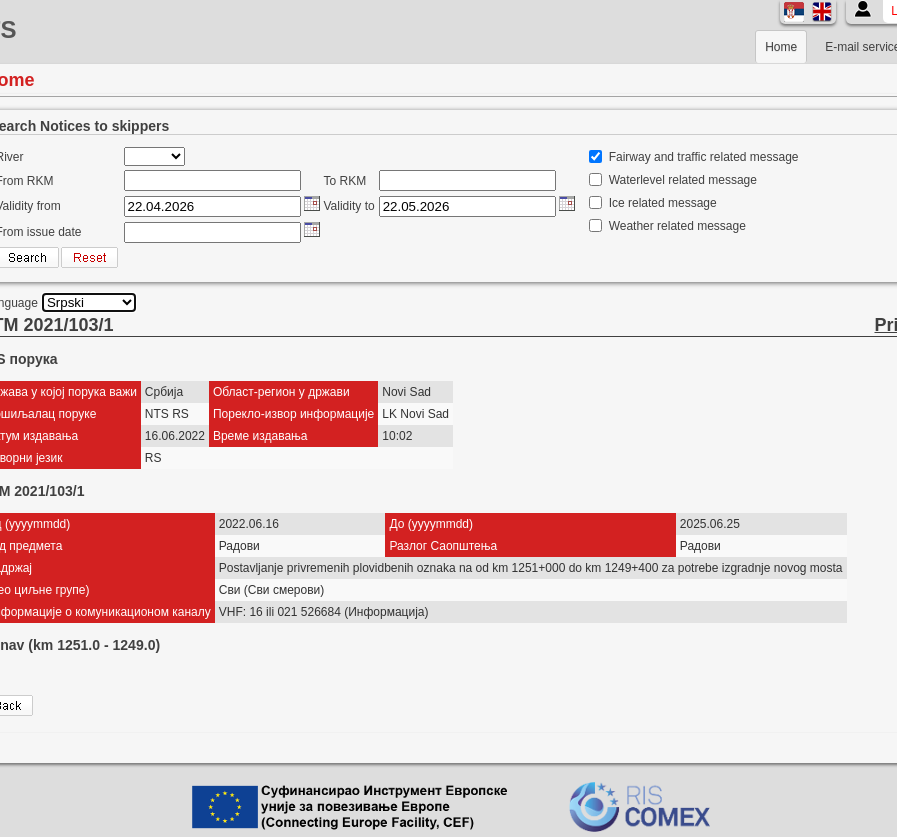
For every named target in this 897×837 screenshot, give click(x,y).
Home (781, 47)
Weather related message (677, 226)
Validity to (349, 206)
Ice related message (663, 203)
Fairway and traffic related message (704, 157)
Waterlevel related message (683, 180)
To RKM (345, 181)
